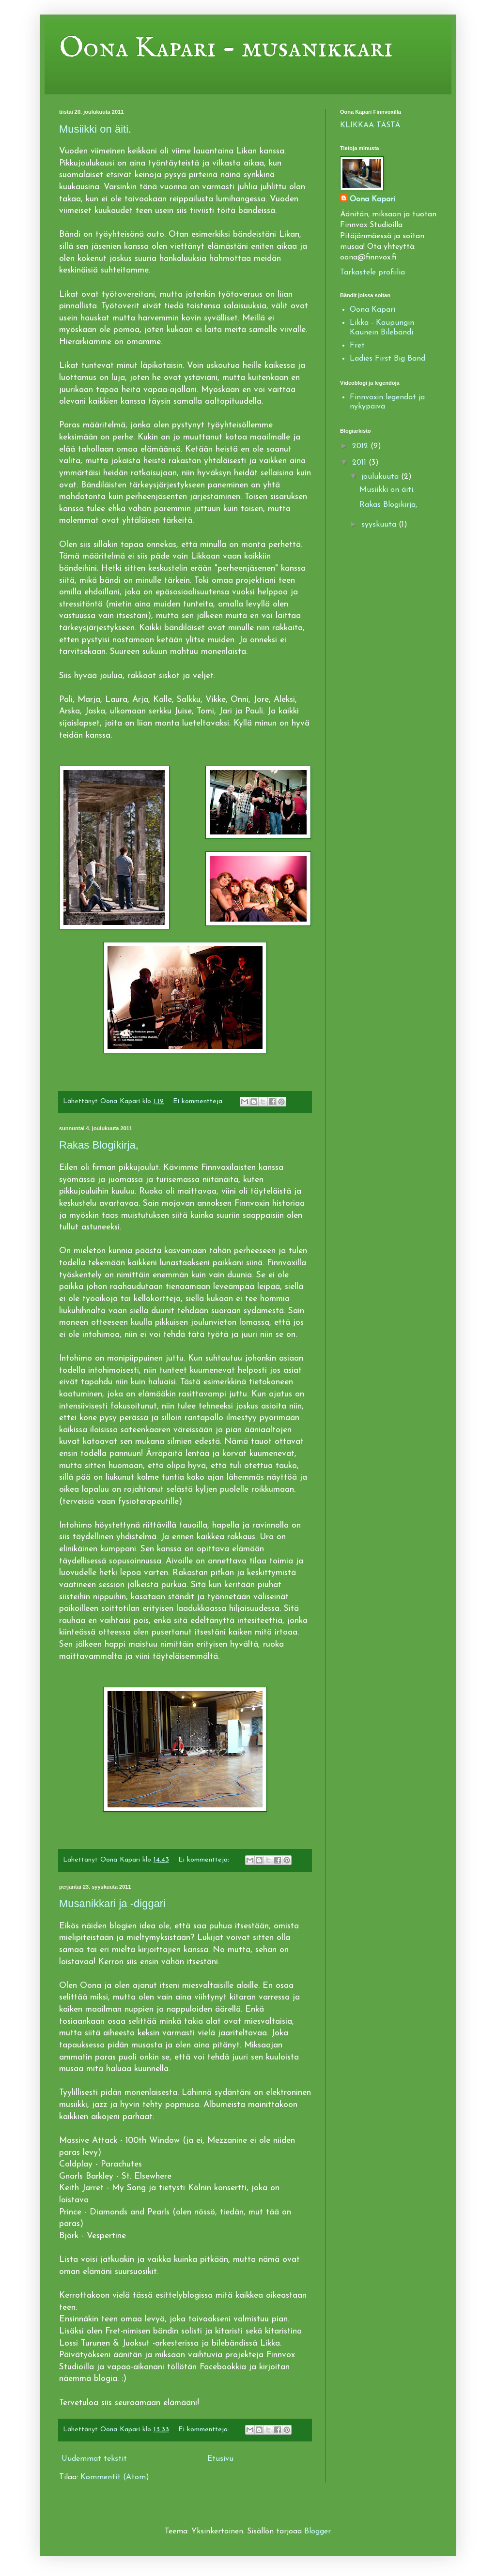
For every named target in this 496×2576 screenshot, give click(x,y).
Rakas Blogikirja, (99, 1145)
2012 (361, 446)
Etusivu (220, 2459)
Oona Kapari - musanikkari (226, 48)
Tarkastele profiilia (372, 272)
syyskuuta (380, 525)
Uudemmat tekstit (94, 2459)
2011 (360, 463)
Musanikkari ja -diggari (112, 1903)
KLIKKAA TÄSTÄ (370, 125)
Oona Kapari (372, 199)
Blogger (317, 2531)
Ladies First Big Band (387, 359)
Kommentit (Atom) (114, 2477)
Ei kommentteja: (199, 1101)
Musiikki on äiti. (95, 129)
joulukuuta (381, 477)
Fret (357, 345)
